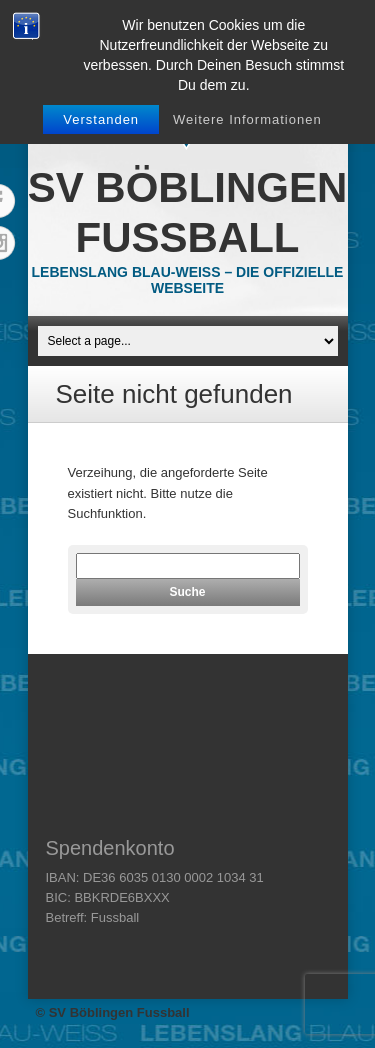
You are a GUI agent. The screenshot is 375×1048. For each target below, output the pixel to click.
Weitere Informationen (247, 119)
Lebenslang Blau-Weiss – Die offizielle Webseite (188, 280)
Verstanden (101, 119)
